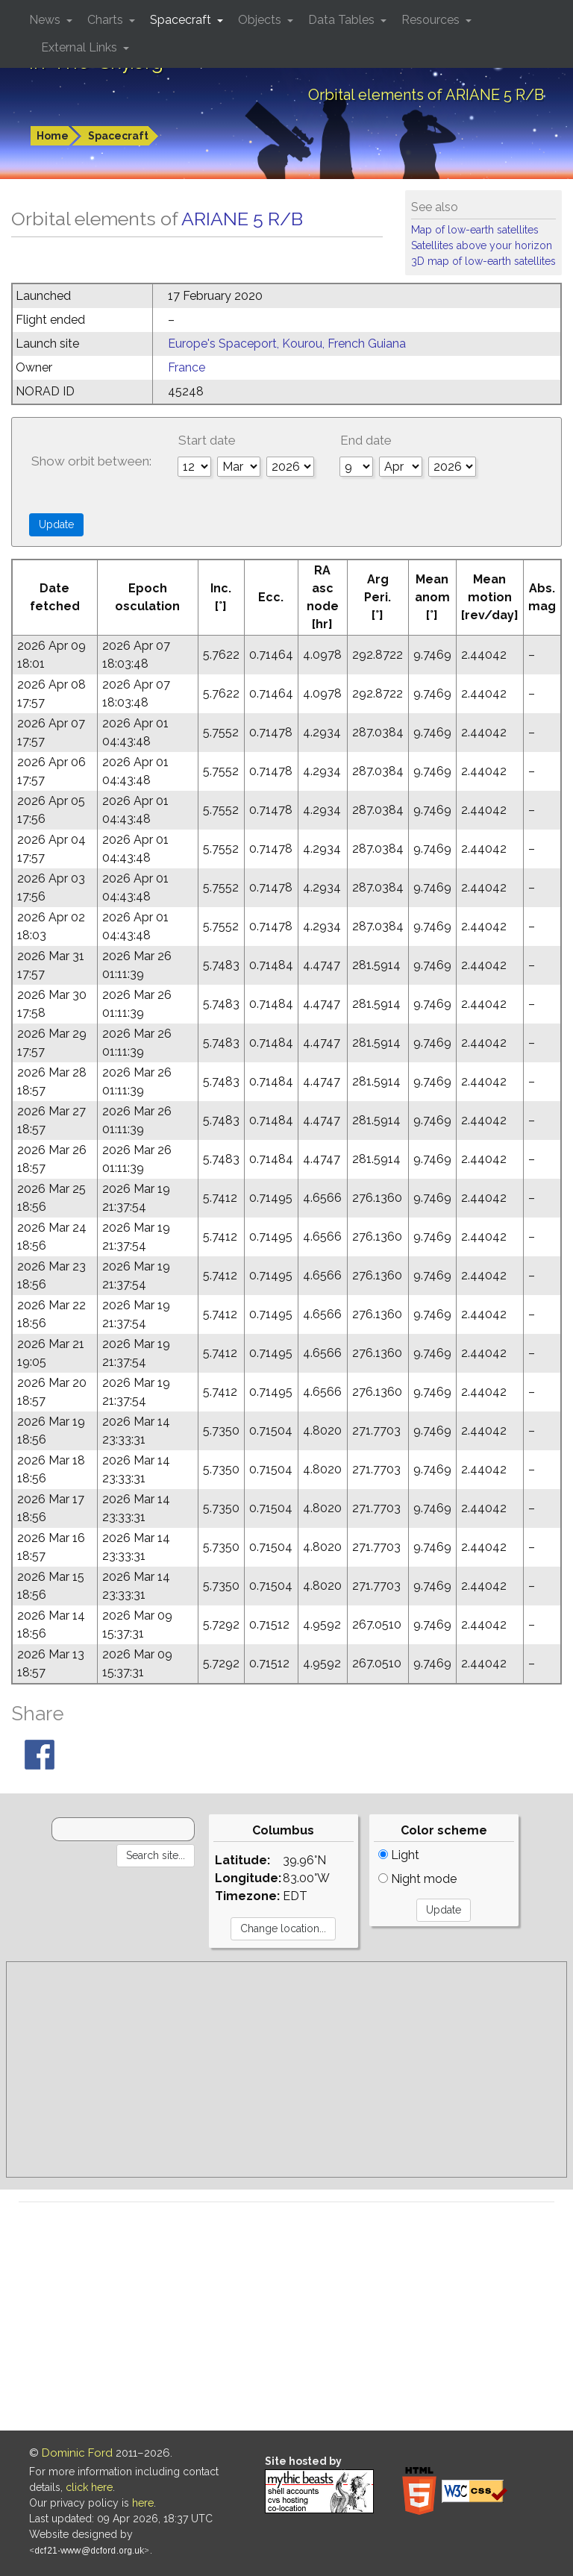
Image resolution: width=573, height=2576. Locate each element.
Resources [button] (432, 20)
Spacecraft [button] (182, 20)
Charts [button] (106, 20)
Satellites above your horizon (481, 245)
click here (89, 2487)
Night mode (417, 1879)
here (143, 2503)
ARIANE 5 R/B (242, 218)
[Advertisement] (286, 2069)
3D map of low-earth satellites (483, 261)
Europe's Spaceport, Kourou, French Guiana (287, 343)
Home (53, 136)
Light (398, 1855)
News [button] (46, 20)
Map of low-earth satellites (475, 230)
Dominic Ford (77, 2453)
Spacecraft (118, 136)
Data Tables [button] (343, 20)
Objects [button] (261, 20)
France (186, 367)
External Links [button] (80, 47)
